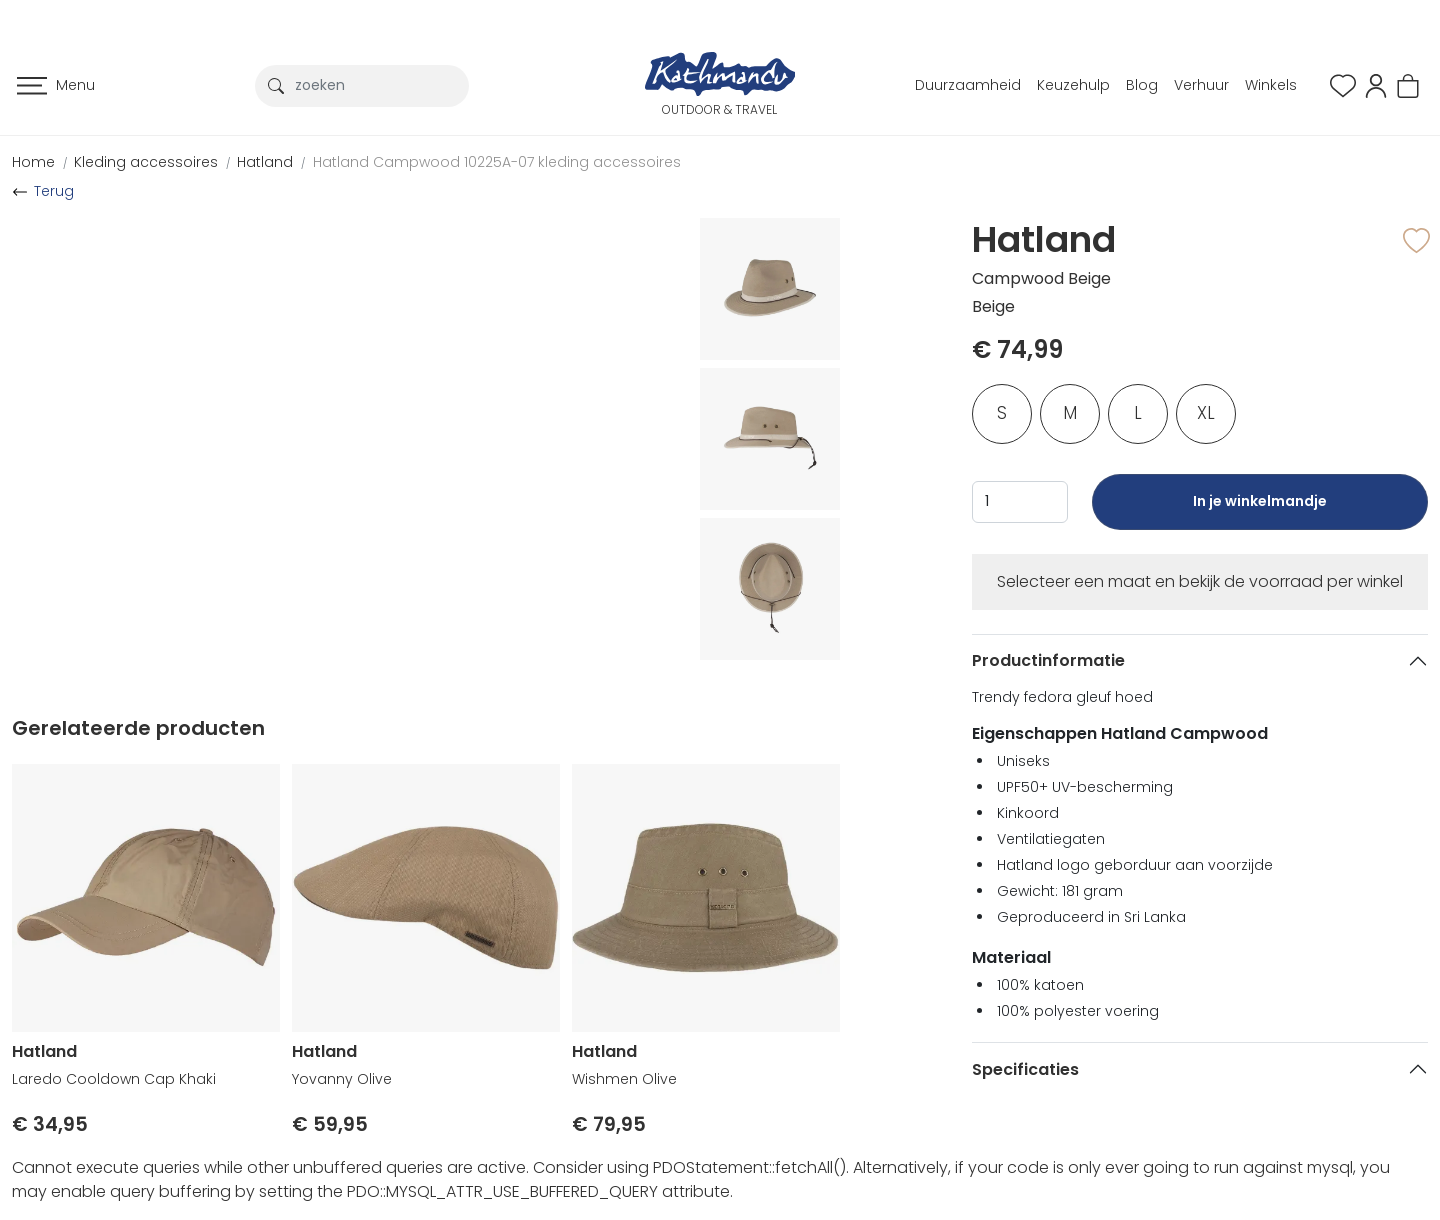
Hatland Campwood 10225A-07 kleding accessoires (497, 162)
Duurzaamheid (968, 85)
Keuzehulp (1073, 85)
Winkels (1271, 85)
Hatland (265, 162)
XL (1206, 413)
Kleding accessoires (146, 162)
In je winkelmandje (1260, 510)
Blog (1142, 85)
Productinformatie (1048, 660)
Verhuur (1201, 85)
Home (33, 162)
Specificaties (1025, 1069)
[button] (1376, 84)
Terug (54, 191)
